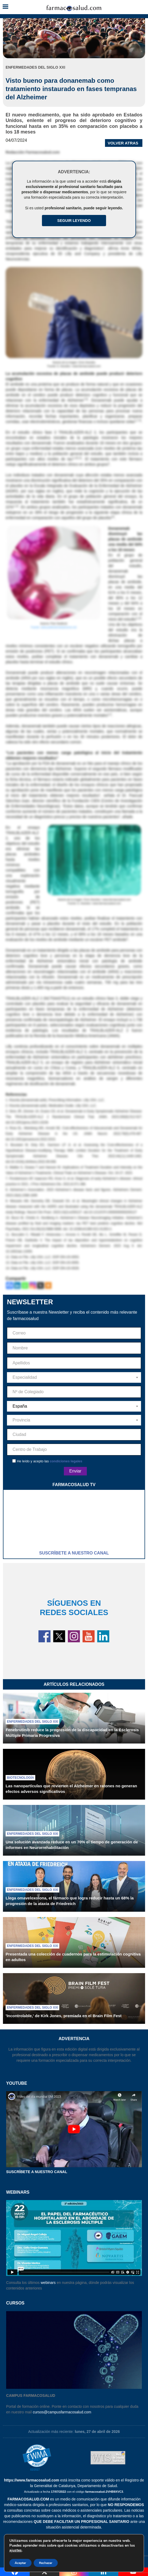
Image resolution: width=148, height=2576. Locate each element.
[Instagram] (32, 1285)
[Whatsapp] (25, 1285)
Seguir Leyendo (74, 220)
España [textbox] (20, 1406)
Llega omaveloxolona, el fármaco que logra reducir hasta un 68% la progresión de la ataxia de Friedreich (70, 1901)
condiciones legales (66, 1461)
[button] (5, 7)
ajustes (15, 2550)
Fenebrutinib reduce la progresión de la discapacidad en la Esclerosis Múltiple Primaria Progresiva (72, 1732)
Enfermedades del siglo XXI (32, 1721)
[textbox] (74, 1377)
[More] (48, 1285)
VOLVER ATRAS (123, 143)
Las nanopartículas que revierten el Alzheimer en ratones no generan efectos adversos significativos (71, 1789)
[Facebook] (9, 1285)
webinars (48, 2282)
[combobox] (74, 1377)
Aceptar (20, 2563)
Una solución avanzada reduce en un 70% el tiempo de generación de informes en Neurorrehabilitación (72, 1845)
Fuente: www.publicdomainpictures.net (53, 627)
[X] (40, 1285)
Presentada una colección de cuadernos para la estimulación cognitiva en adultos (73, 1957)
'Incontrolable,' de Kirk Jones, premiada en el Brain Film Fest (64, 2015)
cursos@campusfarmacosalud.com (62, 2412)
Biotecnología (20, 1778)
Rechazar (45, 2563)
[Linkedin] (17, 1285)
